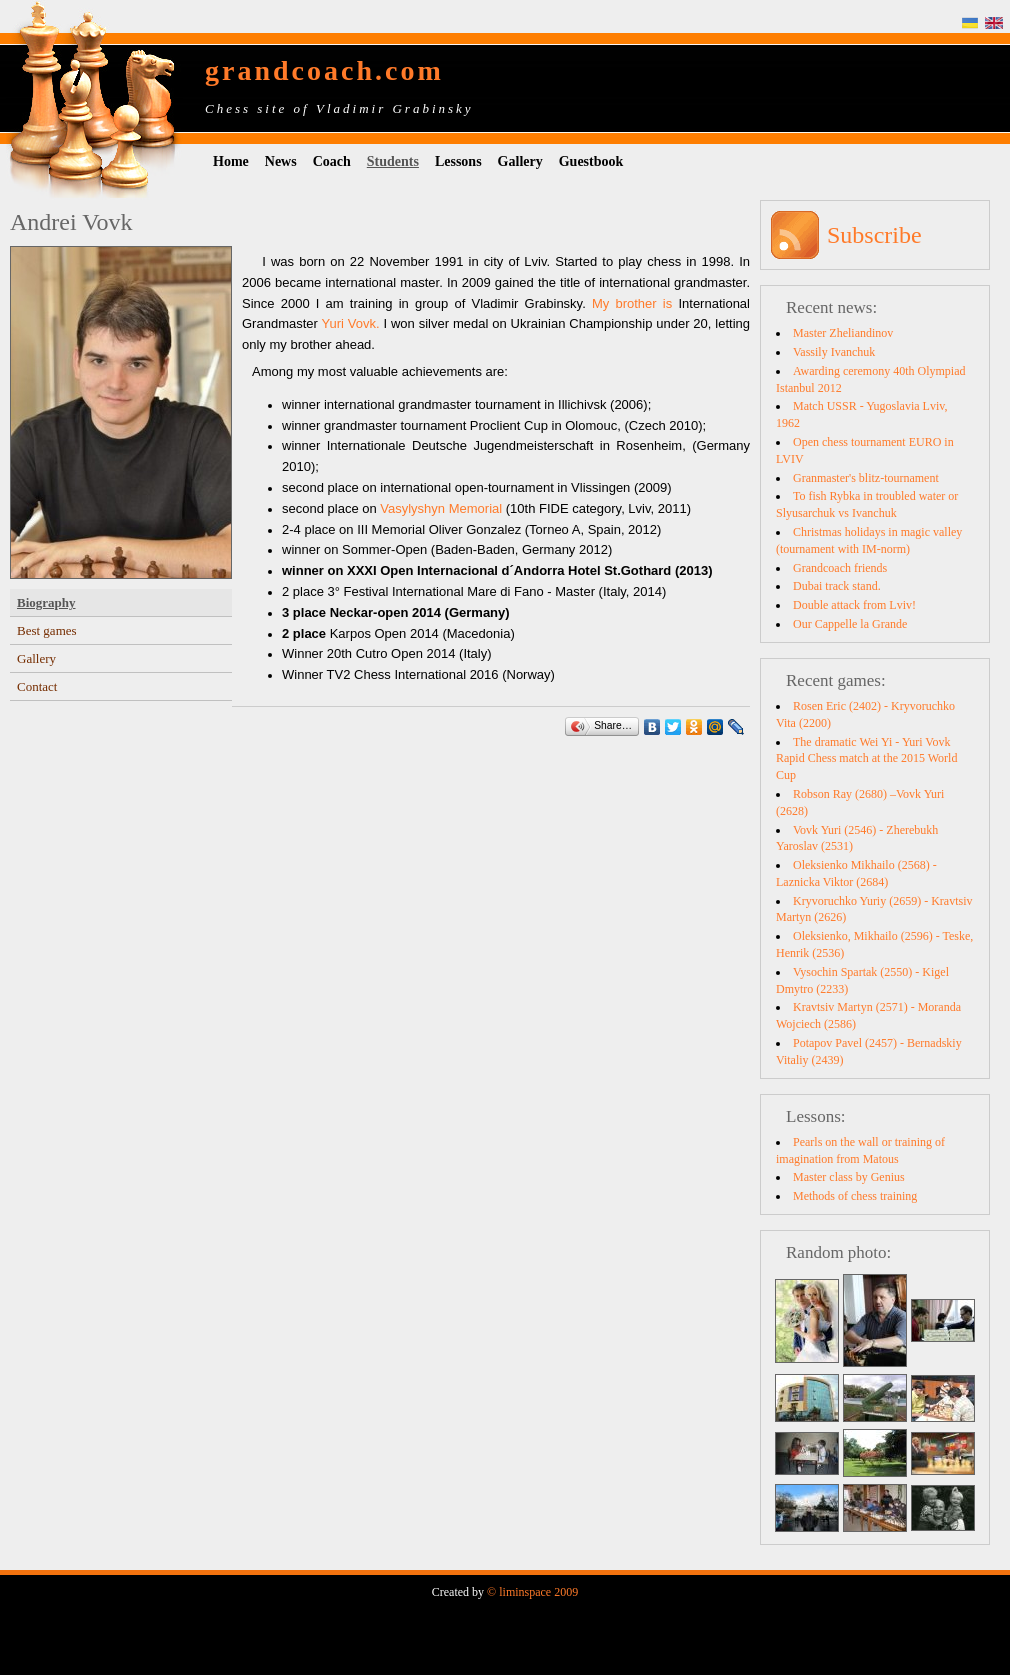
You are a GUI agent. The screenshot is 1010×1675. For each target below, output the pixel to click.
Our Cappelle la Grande (850, 624)
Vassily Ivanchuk (834, 352)
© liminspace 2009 (532, 1592)
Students (393, 161)
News (281, 161)
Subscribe (874, 235)
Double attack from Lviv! (854, 605)
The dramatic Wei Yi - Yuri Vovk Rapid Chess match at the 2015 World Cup (866, 759)
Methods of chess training (855, 1196)
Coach (332, 161)
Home (231, 161)
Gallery (520, 161)
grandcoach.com (324, 70)
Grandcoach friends (840, 568)
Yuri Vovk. (349, 323)
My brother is (635, 303)
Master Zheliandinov (843, 333)
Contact (37, 686)
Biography (46, 602)
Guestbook (591, 161)
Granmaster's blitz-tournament (866, 478)
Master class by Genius (849, 1177)
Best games (47, 630)
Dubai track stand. (837, 586)
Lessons (458, 161)
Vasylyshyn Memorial (441, 508)
